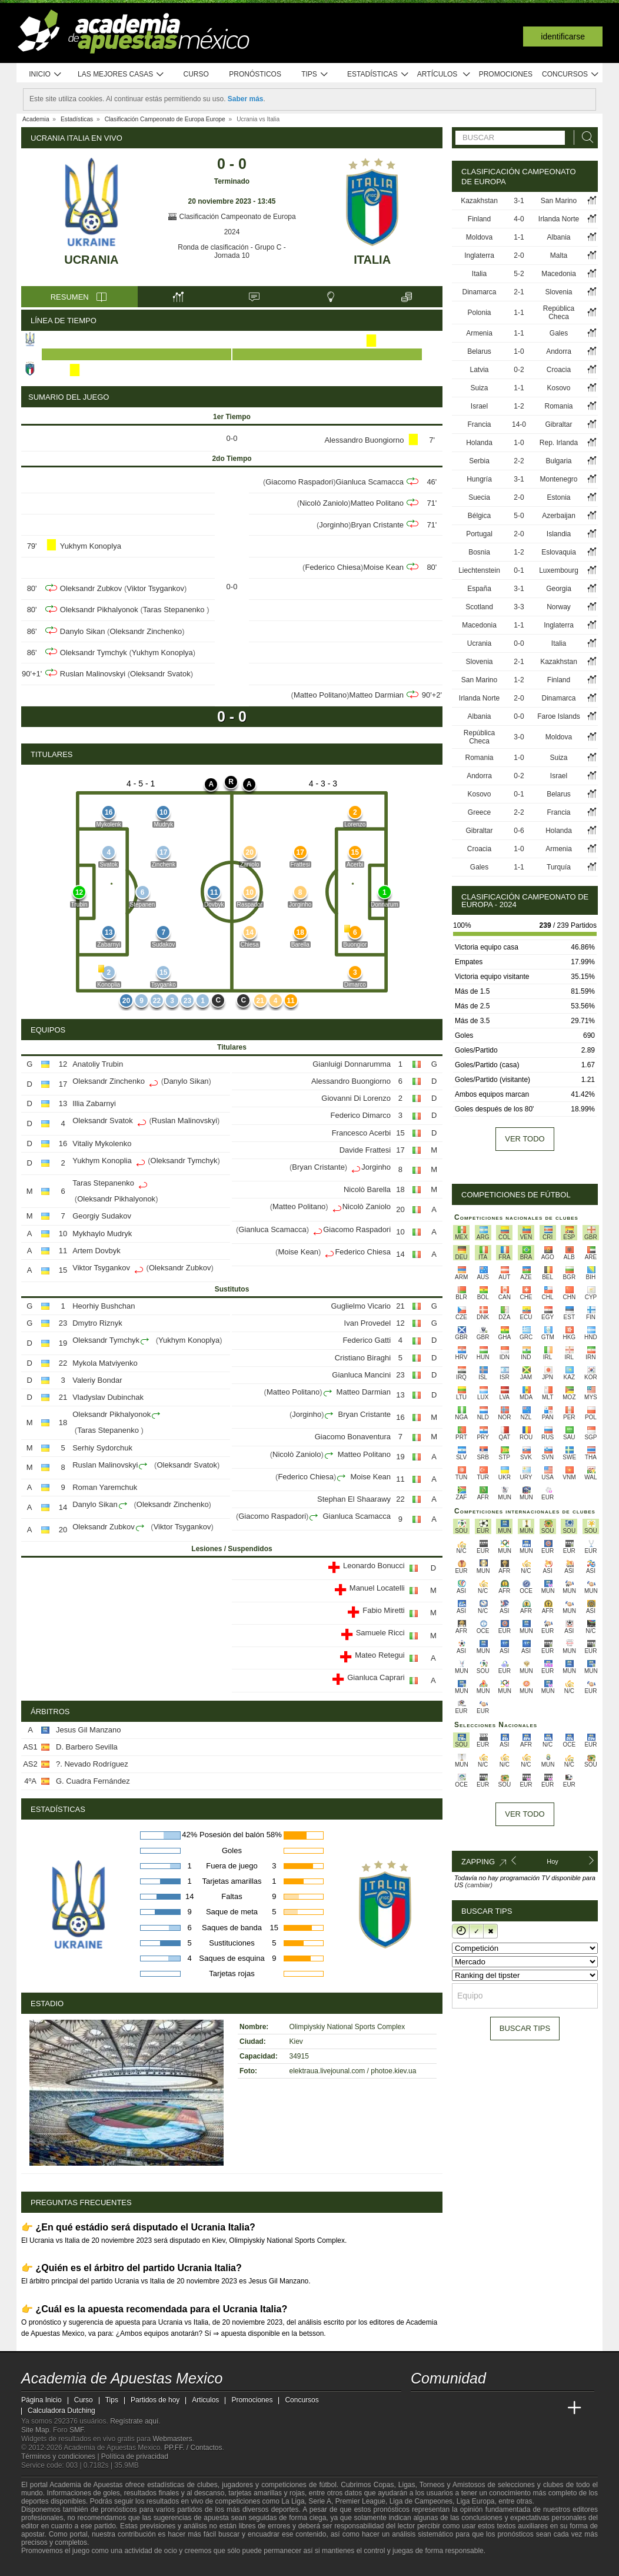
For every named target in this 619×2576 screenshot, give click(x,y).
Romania (558, 406)
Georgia (558, 589)
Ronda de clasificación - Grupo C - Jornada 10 (231, 251)
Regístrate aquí (134, 2421)
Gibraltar (559, 424)
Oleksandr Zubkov (91, 588)
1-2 (519, 406)
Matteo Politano (377, 503)
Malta (558, 255)
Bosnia (479, 552)
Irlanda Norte (558, 219)
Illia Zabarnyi (94, 1103)
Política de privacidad (134, 2456)
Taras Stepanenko (175, 609)
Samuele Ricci (380, 1632)
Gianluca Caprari (376, 1677)
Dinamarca (479, 292)
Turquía (559, 867)
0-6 (519, 830)
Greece (479, 812)
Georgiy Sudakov (101, 1215)
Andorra (558, 351)
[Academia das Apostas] (442, 2408)
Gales (559, 333)
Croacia (559, 370)
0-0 (519, 643)
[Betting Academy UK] (553, 2408)
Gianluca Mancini (361, 1374)
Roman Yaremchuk (104, 1487)
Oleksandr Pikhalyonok (99, 609)
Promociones (506, 74)
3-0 (519, 737)
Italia (372, 259)
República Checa (558, 312)
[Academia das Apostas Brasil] (465, 2408)
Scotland (479, 607)
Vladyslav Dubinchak (108, 1397)
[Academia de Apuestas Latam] (531, 2408)
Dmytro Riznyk (97, 1323)
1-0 (519, 351)
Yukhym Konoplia (101, 1160)
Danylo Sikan (82, 631)
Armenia (479, 333)
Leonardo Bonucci (374, 1565)
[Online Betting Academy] (487, 2408)
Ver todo (524, 1138)
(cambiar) (478, 1884)
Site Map (35, 2430)
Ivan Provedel (367, 1323)
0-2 (519, 370)
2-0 (519, 255)
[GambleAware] (51, 2566)
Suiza (479, 388)
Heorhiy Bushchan (103, 1306)
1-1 (519, 237)
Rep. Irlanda (559, 443)
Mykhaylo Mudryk (102, 1233)
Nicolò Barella (367, 1189)
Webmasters (172, 2439)
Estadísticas (378, 74)
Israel (479, 406)
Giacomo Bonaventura (353, 1436)
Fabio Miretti (383, 1610)
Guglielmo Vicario (361, 1306)
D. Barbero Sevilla (87, 1746)
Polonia (479, 312)
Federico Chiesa (333, 567)
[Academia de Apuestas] (508, 2408)
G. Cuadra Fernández (93, 1781)
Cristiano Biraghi (363, 1357)
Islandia (559, 534)
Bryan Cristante (377, 524)
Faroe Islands (558, 716)
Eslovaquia (558, 552)
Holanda (479, 443)
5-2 (519, 274)
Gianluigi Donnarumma (351, 1064)
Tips (314, 74)
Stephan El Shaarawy (354, 1499)
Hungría (479, 479)
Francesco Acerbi (361, 1132)
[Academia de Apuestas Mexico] (421, 2408)
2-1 (519, 292)
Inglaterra (479, 255)
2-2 (519, 461)
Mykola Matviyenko (105, 1363)
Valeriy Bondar (97, 1380)
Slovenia (558, 292)
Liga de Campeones (421, 2501)
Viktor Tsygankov (155, 588)
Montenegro (558, 479)
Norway (559, 607)
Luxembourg (558, 570)
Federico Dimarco (360, 1115)
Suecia (479, 497)
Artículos (444, 74)
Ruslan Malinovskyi (92, 673)
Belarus (479, 351)
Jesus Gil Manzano (88, 1729)
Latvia (479, 370)
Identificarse (563, 36)
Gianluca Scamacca (369, 481)
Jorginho (333, 524)
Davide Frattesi (365, 1150)
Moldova (479, 237)
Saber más (246, 99)
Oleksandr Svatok (160, 673)
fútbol (327, 2485)
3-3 (519, 607)
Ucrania (91, 259)
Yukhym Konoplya (90, 546)
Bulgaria (558, 461)
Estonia (558, 497)
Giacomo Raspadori (299, 481)
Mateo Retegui (380, 1655)
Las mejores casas (121, 74)
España (479, 589)
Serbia (479, 461)
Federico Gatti (366, 1340)
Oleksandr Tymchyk (93, 652)
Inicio (45, 74)
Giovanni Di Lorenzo (356, 1098)
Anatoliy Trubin (97, 1064)
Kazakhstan (479, 201)
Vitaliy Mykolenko (101, 1143)
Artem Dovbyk (96, 1250)
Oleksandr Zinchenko (145, 631)
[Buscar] (584, 137)
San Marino (559, 201)
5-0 (519, 516)
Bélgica (479, 516)
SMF (76, 2430)
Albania (558, 237)
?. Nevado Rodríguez (92, 1764)
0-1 (519, 570)
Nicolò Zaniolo (323, 503)
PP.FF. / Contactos (193, 2448)
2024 (232, 232)
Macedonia (558, 274)
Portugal (479, 534)
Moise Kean (383, 567)
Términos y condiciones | (61, 2456)
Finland (479, 219)
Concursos (571, 74)
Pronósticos (255, 74)
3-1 (519, 201)
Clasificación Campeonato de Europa (231, 217)
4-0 (519, 219)
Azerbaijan (558, 516)
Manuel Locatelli (377, 1588)
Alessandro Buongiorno (364, 440)
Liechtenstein (479, 570)
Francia (479, 424)
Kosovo (558, 388)
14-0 (519, 424)
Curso (196, 74)
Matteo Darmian (377, 695)
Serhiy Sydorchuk (102, 1447)
